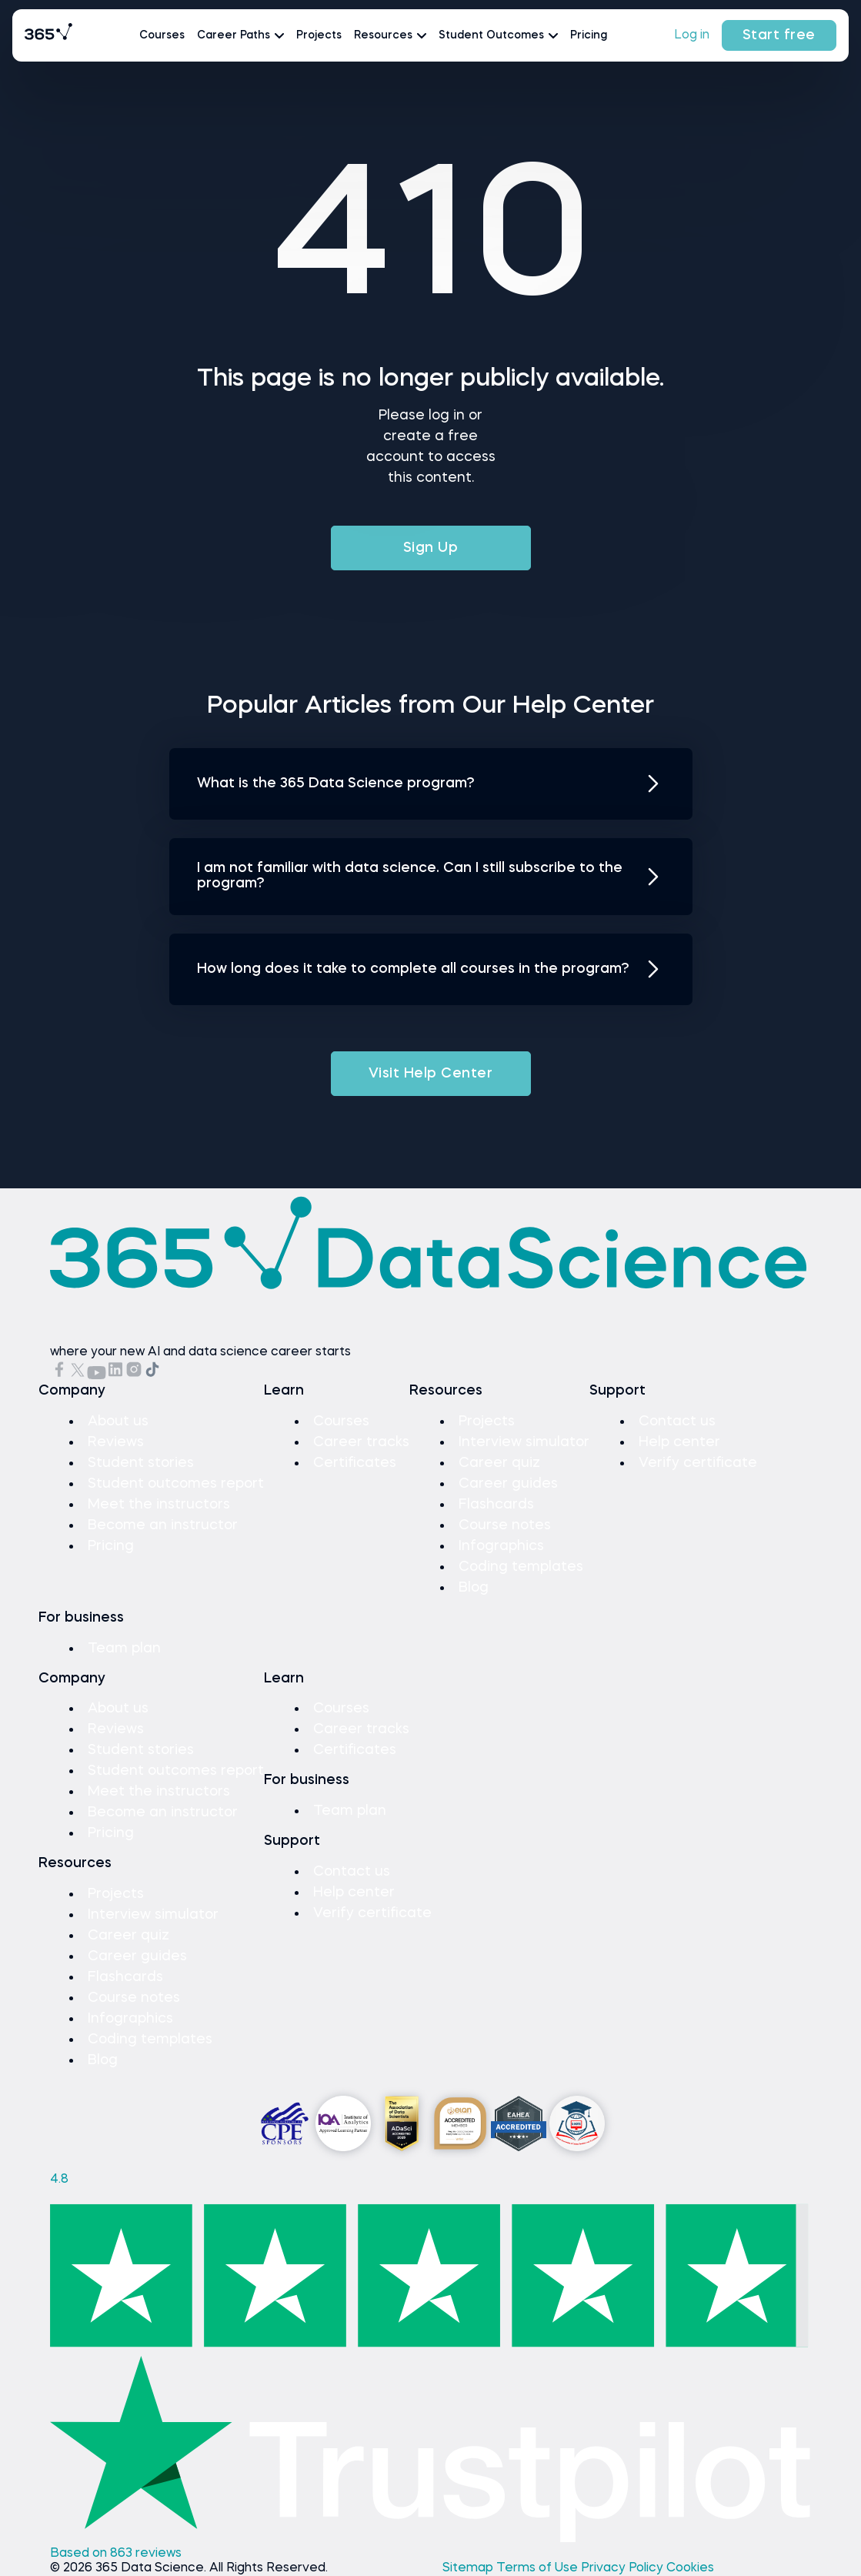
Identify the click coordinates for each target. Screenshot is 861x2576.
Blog (474, 1588)
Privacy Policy (623, 2568)
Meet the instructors (159, 1505)
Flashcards (496, 1505)
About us (118, 1421)
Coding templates (521, 1567)
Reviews (116, 1442)
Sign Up (431, 548)
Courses (162, 35)
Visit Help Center (431, 1074)
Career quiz (499, 1463)
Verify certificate (698, 1463)
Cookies (690, 2568)
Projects (319, 35)
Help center (679, 1442)
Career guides (508, 1484)
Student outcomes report (176, 1484)
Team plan (124, 1649)
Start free (779, 35)
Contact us (677, 1421)
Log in (691, 35)
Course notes (505, 1525)
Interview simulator (524, 1442)
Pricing (588, 35)
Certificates (354, 1463)
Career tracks (361, 1442)
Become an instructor (163, 1525)
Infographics (501, 1546)
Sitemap (469, 2568)
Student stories (141, 1463)
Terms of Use (538, 2568)
